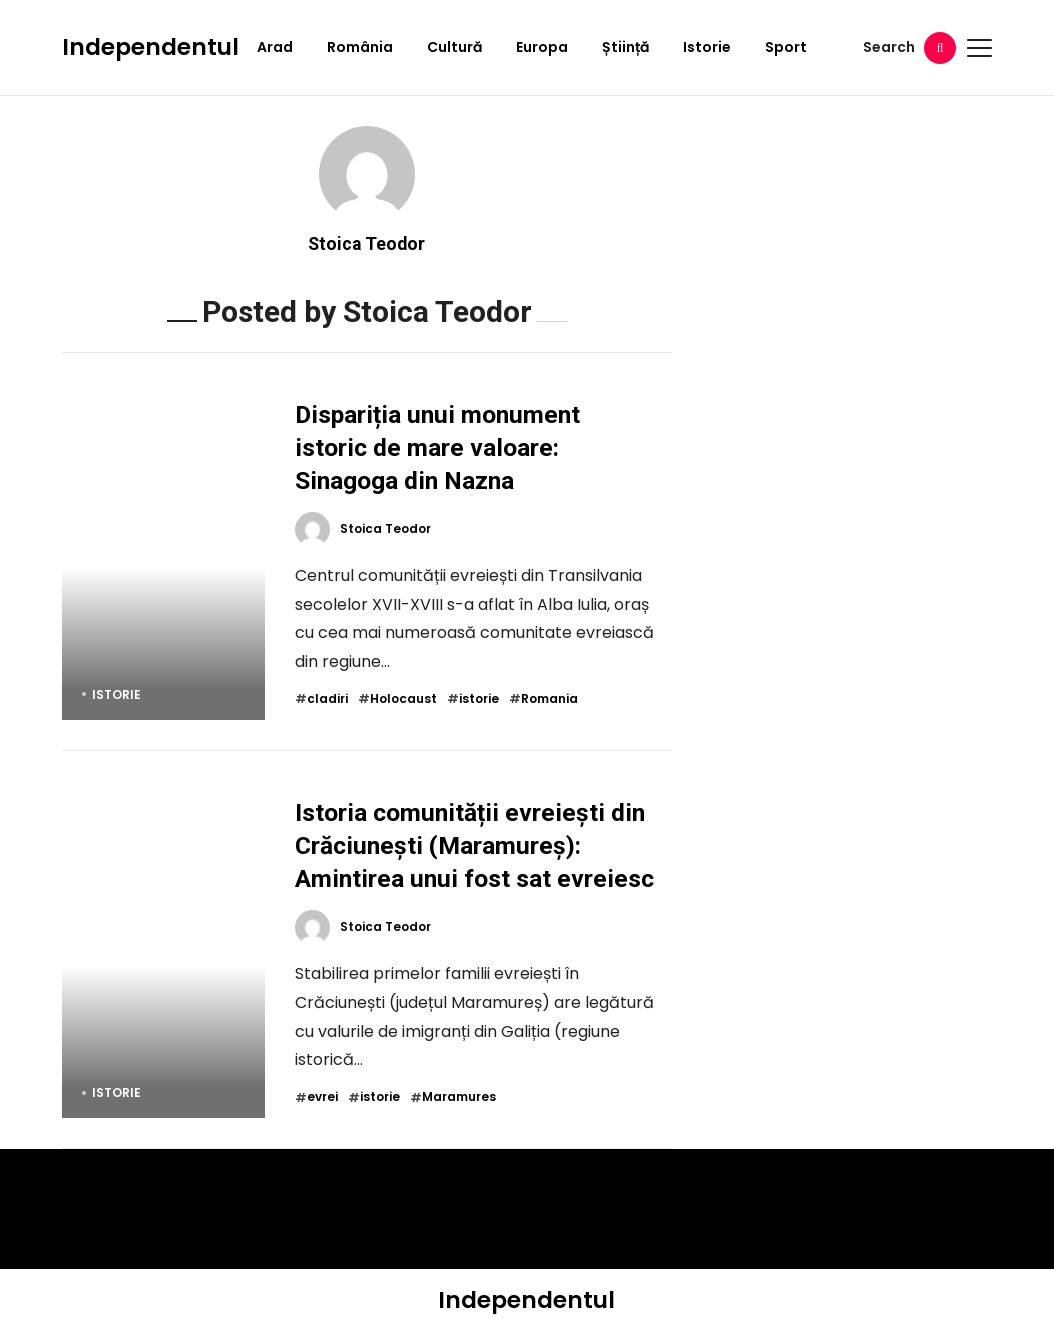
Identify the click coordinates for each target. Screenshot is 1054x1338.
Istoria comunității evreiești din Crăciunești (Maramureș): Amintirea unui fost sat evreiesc (474, 845)
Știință (625, 47)
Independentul (150, 47)
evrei (322, 1097)
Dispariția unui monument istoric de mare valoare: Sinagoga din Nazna (437, 447)
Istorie (707, 47)
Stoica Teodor (366, 244)
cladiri (327, 699)
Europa (542, 47)
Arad (275, 47)
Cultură (454, 47)
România (360, 47)
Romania (549, 699)
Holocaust (403, 699)
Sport (786, 47)
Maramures (459, 1097)
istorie (479, 699)
